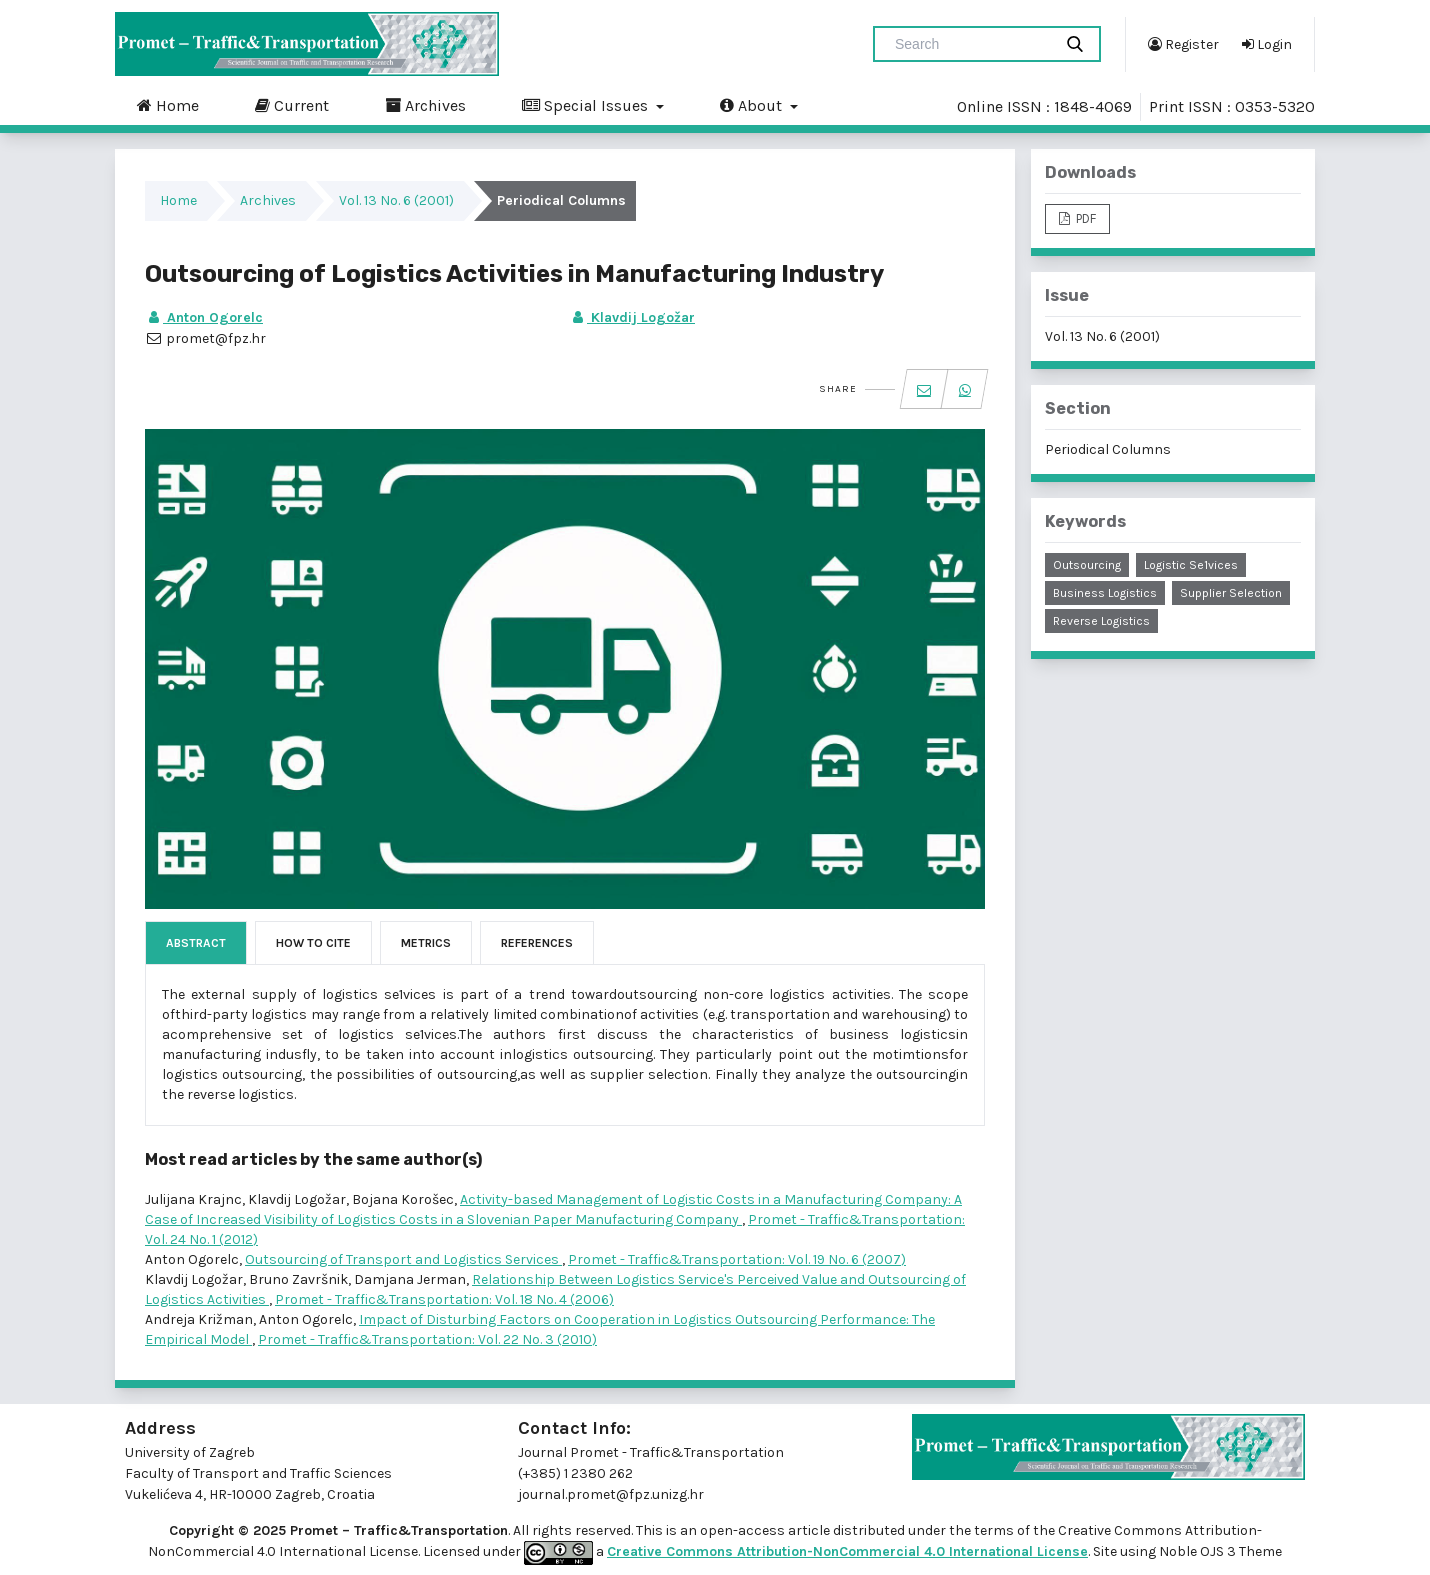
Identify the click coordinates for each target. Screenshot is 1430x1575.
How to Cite (313, 943)
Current (292, 105)
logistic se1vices (1191, 565)
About (753, 105)
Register (1183, 44)
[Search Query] (971, 44)
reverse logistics (1101, 621)
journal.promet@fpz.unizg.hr (611, 1494)
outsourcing (1087, 565)
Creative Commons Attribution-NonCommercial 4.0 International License (847, 1551)
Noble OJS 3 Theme (1219, 1551)
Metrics (426, 943)
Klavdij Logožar (632, 317)
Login (1267, 44)
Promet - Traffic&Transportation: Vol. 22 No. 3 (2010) (427, 1339)
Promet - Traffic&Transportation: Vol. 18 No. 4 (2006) (444, 1299)
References (537, 943)
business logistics (1105, 593)
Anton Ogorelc (204, 317)
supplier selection (1231, 593)
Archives (425, 105)
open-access (744, 1530)
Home (168, 105)
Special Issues (587, 105)
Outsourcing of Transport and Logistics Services (403, 1259)
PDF (1084, 218)
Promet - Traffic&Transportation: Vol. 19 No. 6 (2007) (737, 1259)
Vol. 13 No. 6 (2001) (396, 200)
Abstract (196, 943)
